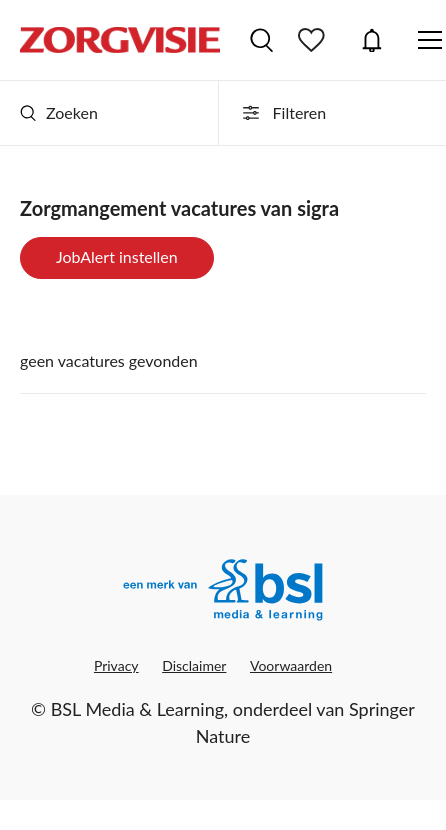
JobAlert (372, 40)
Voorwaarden (291, 665)
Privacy (116, 665)
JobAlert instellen (117, 256)
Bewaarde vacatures (314, 40)
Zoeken (59, 112)
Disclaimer (194, 665)
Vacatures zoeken (261, 40)
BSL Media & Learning (137, 709)
